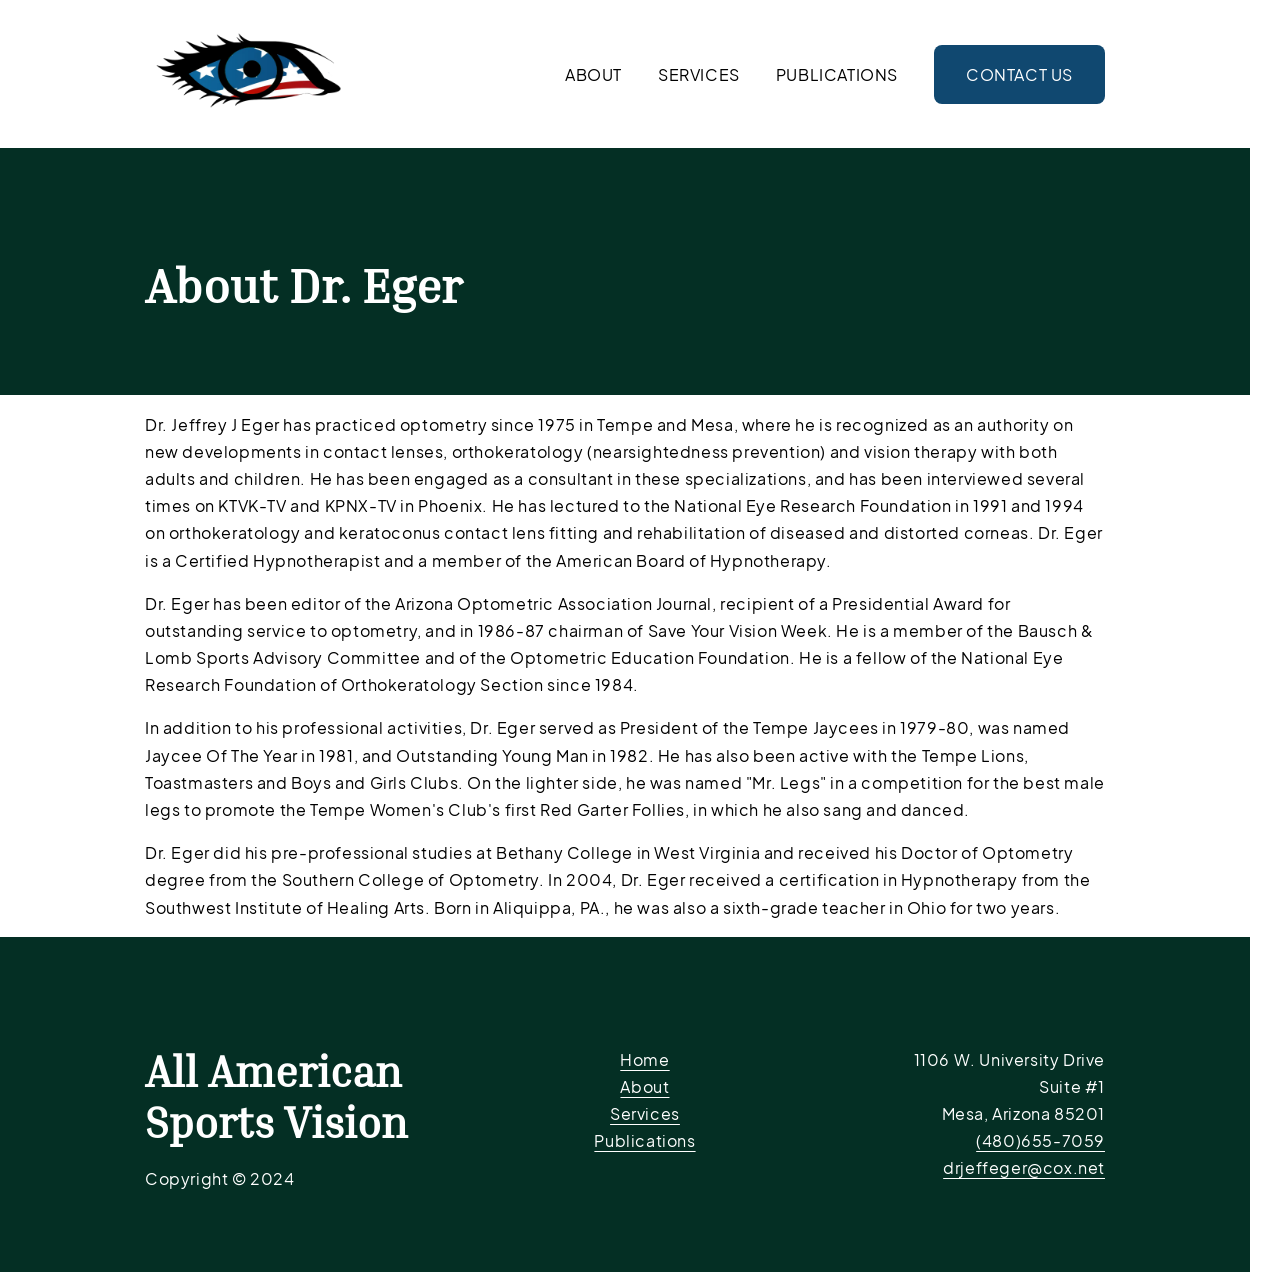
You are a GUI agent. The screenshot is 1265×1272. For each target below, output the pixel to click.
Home (644, 1059)
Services (699, 74)
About (593, 74)
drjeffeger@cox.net (1024, 1167)
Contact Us (1019, 74)
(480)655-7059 (1040, 1140)
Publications (837, 74)
